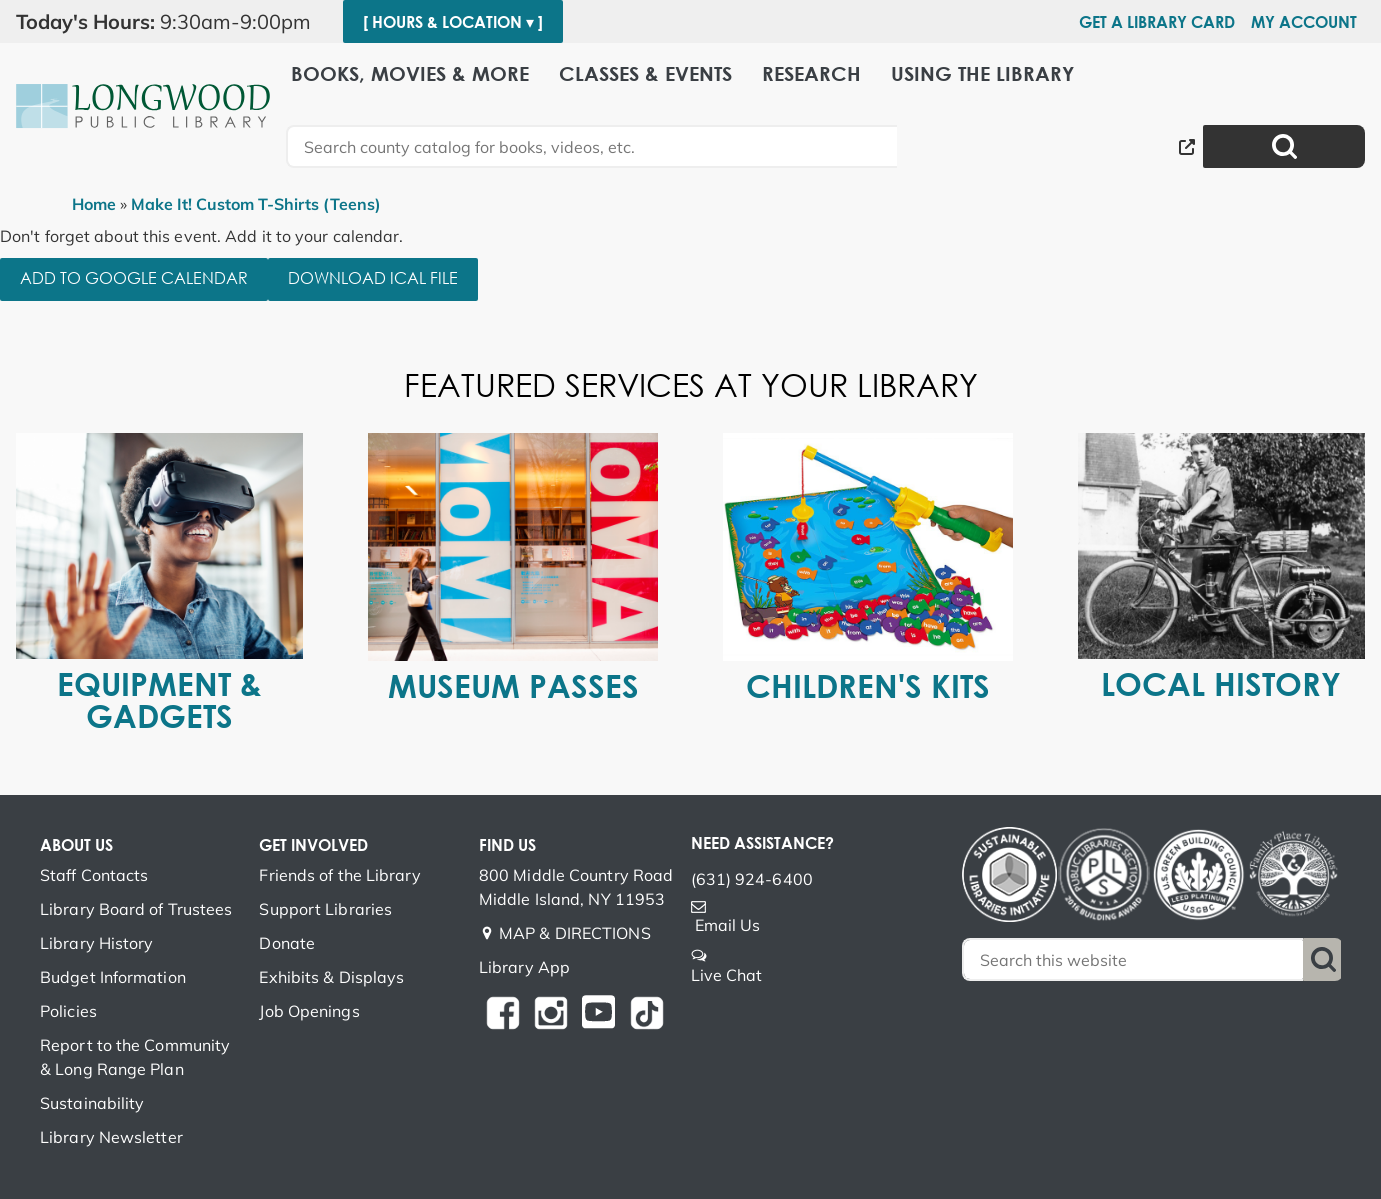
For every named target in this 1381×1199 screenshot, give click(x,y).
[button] (171, 22)
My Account (1304, 22)
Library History (97, 943)
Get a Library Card (1157, 22)
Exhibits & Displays (331, 977)
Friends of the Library (339, 875)
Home (94, 204)
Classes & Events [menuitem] (645, 72)
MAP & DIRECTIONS (575, 933)
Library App (524, 967)
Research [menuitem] (811, 72)
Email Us (728, 925)
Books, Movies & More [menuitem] (410, 72)
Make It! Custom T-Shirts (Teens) (256, 204)
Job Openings (309, 1011)
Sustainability (92, 1103)
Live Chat (727, 975)
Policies (68, 1011)
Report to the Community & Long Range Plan (135, 1057)
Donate (287, 943)
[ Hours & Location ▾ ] (453, 22)
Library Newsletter (111, 1137)
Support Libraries (325, 909)
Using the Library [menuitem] (982, 72)
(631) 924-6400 (752, 879)
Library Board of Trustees (136, 909)
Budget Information (113, 977)
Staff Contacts (94, 875)
